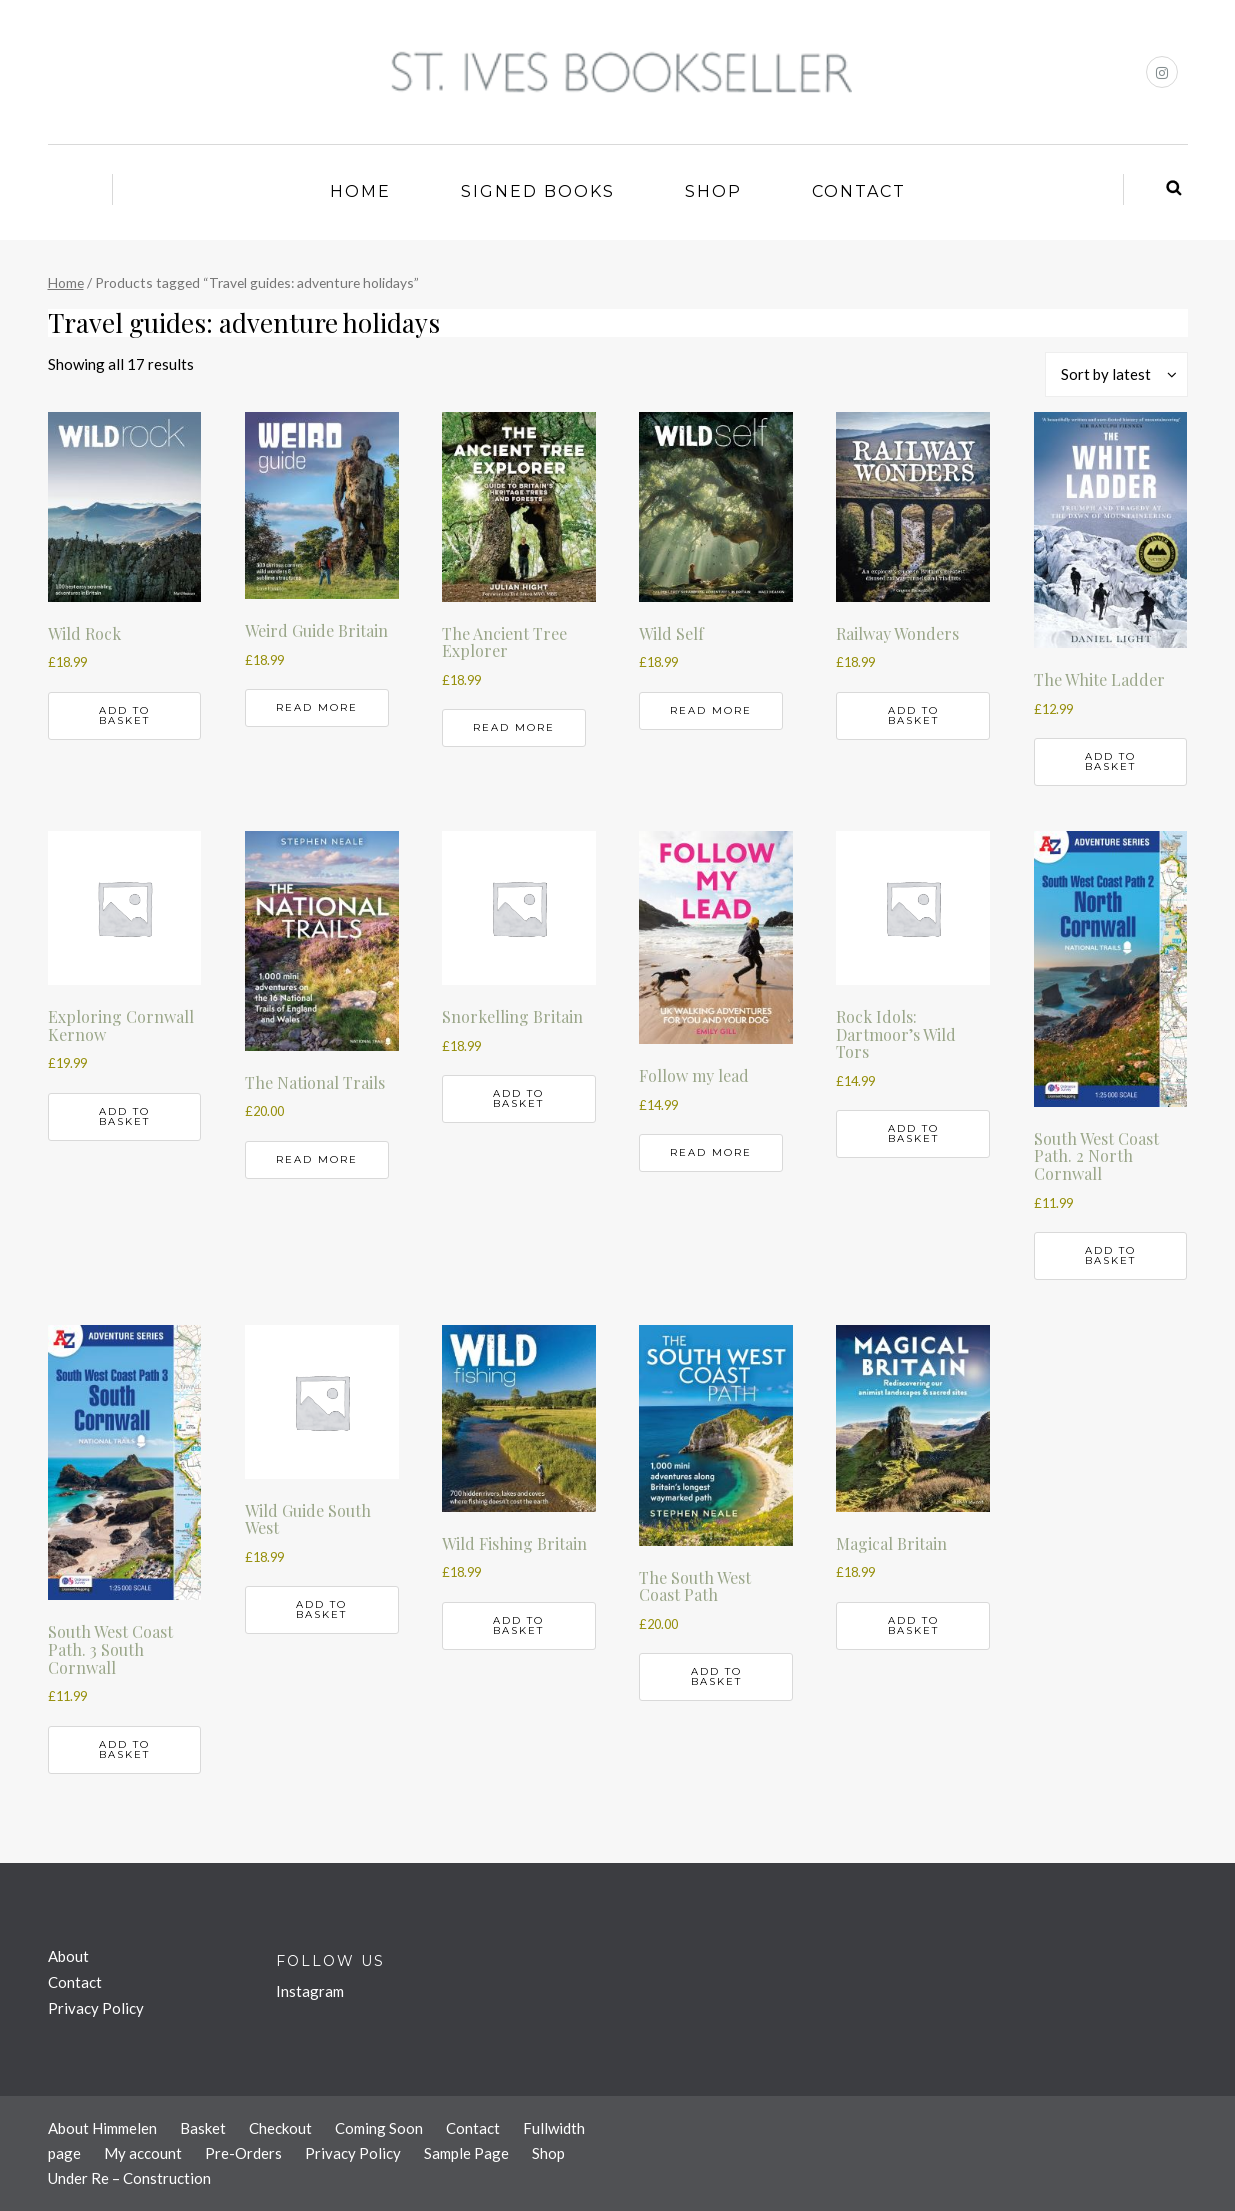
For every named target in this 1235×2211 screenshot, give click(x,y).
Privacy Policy (96, 2008)
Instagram (310, 1991)
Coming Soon (379, 2128)
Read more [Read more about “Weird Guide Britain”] (317, 707)
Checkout (280, 2128)
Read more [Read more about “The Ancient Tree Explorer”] (514, 727)
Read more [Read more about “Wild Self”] (711, 710)
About (68, 1956)
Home (360, 191)
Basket (203, 2128)
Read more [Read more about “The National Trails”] (317, 1159)
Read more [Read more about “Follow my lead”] (711, 1152)
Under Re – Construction (129, 2178)
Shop (713, 191)
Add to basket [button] (124, 715)
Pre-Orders (243, 2153)
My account (143, 2153)
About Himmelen (102, 2128)
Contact (859, 191)
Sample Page (466, 2153)
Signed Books (538, 191)
